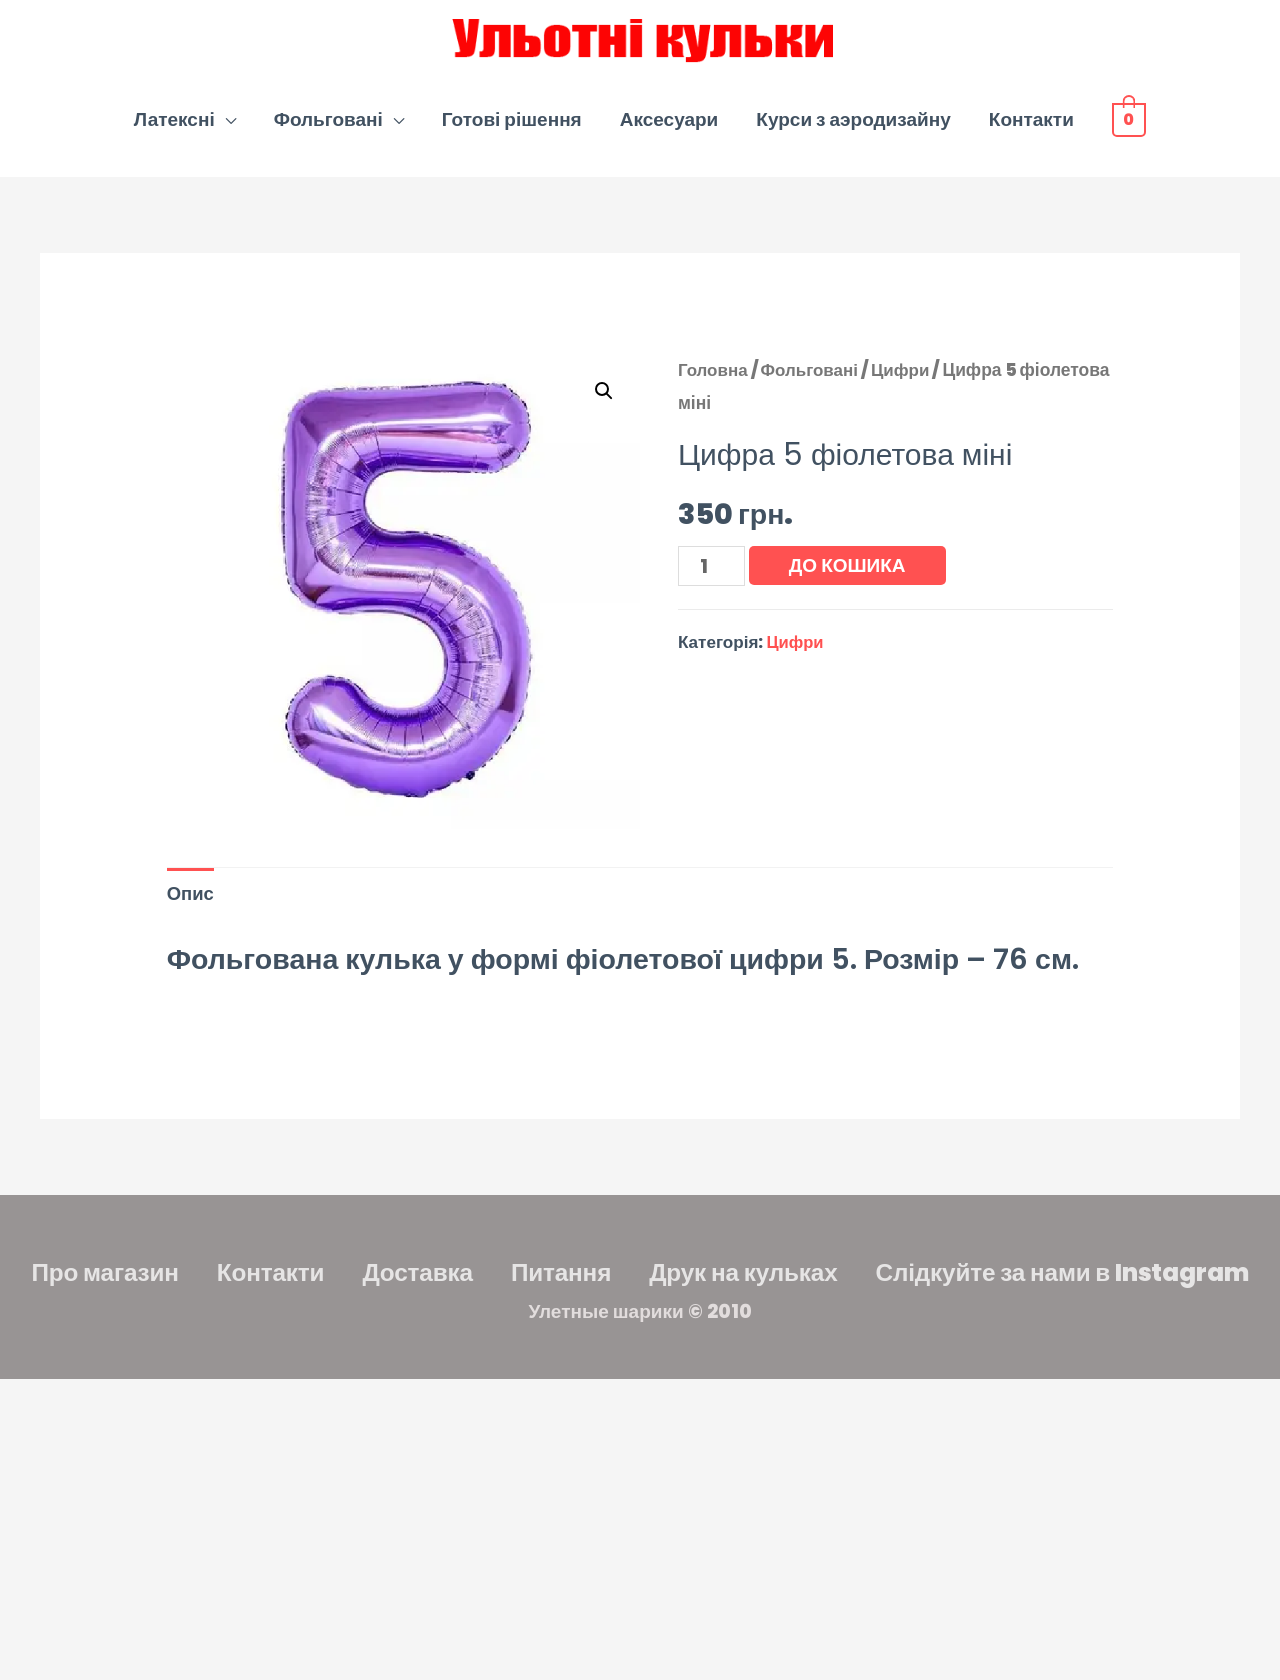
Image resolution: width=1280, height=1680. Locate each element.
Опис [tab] (191, 904)
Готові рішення (512, 128)
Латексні (174, 128)
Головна (714, 379)
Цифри (906, 379)
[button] (603, 400)
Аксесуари (669, 128)
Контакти (1031, 128)
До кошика (849, 574)
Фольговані (328, 128)
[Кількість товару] (712, 576)
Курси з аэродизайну (853, 128)
